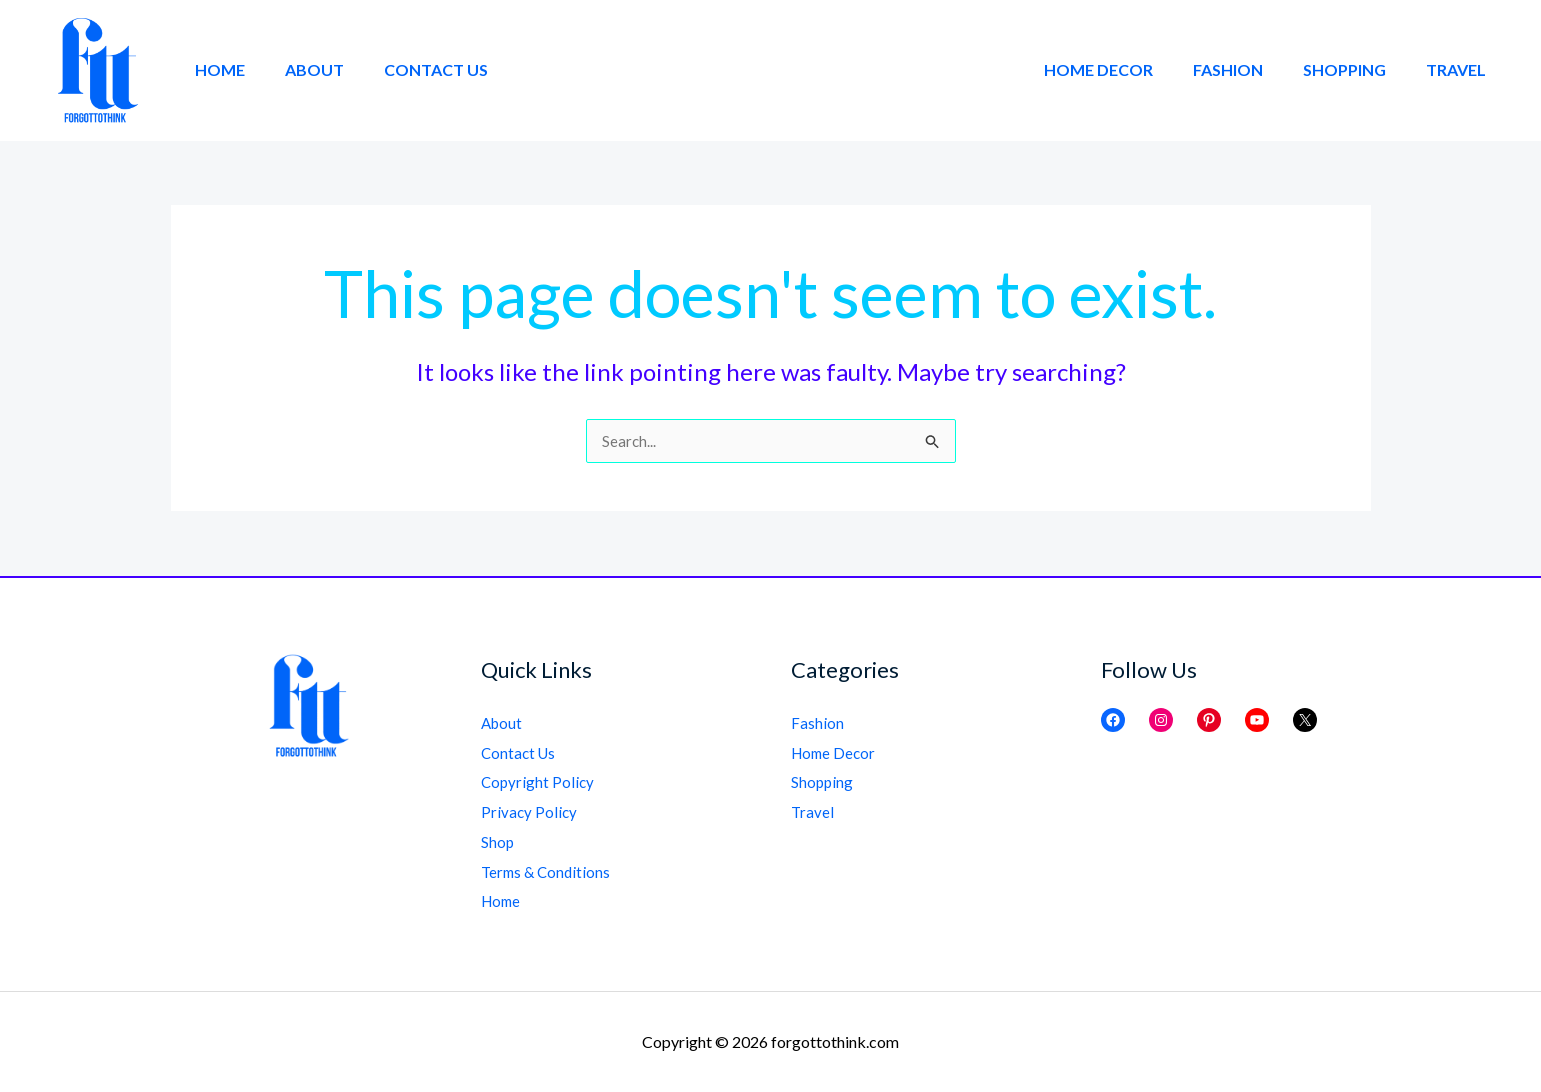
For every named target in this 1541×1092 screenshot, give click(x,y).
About (302, 69)
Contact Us (416, 69)
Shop (498, 841)
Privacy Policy (530, 811)
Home (216, 69)
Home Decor (1126, 69)
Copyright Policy (539, 781)
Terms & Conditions (548, 871)
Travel (1460, 69)
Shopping (1356, 69)
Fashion (1248, 69)
